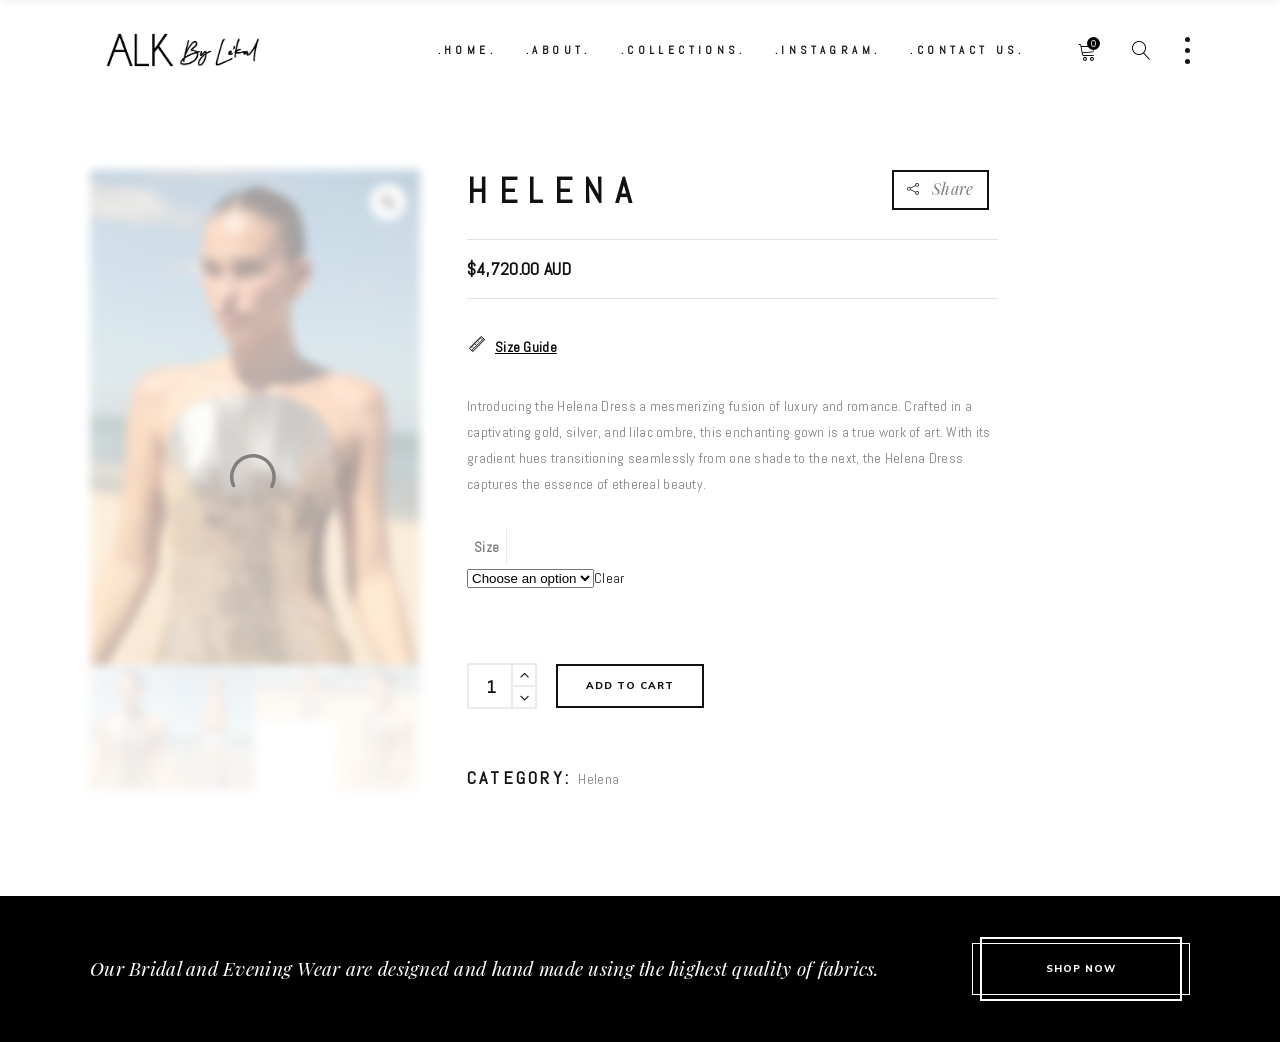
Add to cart (630, 685)
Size (486, 547)
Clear (609, 578)
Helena (598, 779)
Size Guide (512, 346)
